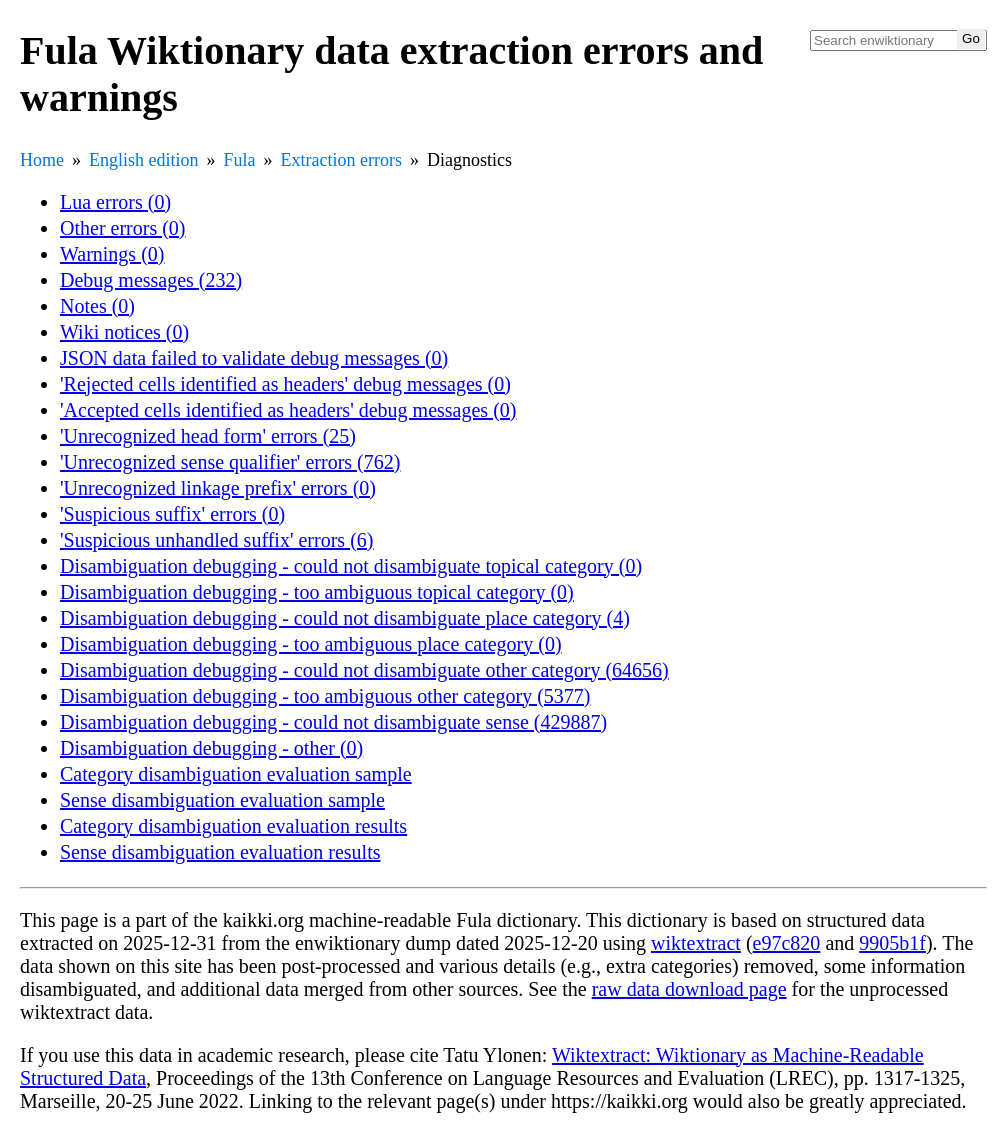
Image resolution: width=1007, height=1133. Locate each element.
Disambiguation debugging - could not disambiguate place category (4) (345, 618)
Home (42, 160)
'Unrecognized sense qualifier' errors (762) (230, 462)
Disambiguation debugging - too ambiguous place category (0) (311, 644)
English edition (144, 160)
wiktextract (696, 943)
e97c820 (787, 943)
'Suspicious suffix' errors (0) (172, 514)
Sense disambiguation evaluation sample (222, 800)
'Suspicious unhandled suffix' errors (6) (216, 540)
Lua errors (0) (115, 202)
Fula (240, 160)
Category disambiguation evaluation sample (236, 774)
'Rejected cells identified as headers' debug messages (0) (285, 384)
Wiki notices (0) (124, 332)
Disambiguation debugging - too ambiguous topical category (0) (317, 592)
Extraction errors (341, 160)
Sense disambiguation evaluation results (220, 852)
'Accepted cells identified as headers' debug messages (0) (288, 410)
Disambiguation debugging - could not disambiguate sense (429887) (333, 722)
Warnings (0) (112, 254)
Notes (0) (97, 306)
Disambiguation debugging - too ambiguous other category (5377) (325, 696)
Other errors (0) (123, 228)
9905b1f (892, 943)
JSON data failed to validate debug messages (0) (254, 358)
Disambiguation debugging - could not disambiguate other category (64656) (364, 670)
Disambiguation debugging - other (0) (211, 748)
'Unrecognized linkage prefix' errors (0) (218, 488)
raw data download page (689, 989)
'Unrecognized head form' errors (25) (208, 436)
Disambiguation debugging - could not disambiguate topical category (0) (351, 566)
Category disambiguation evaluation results (233, 826)
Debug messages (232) (151, 280)
